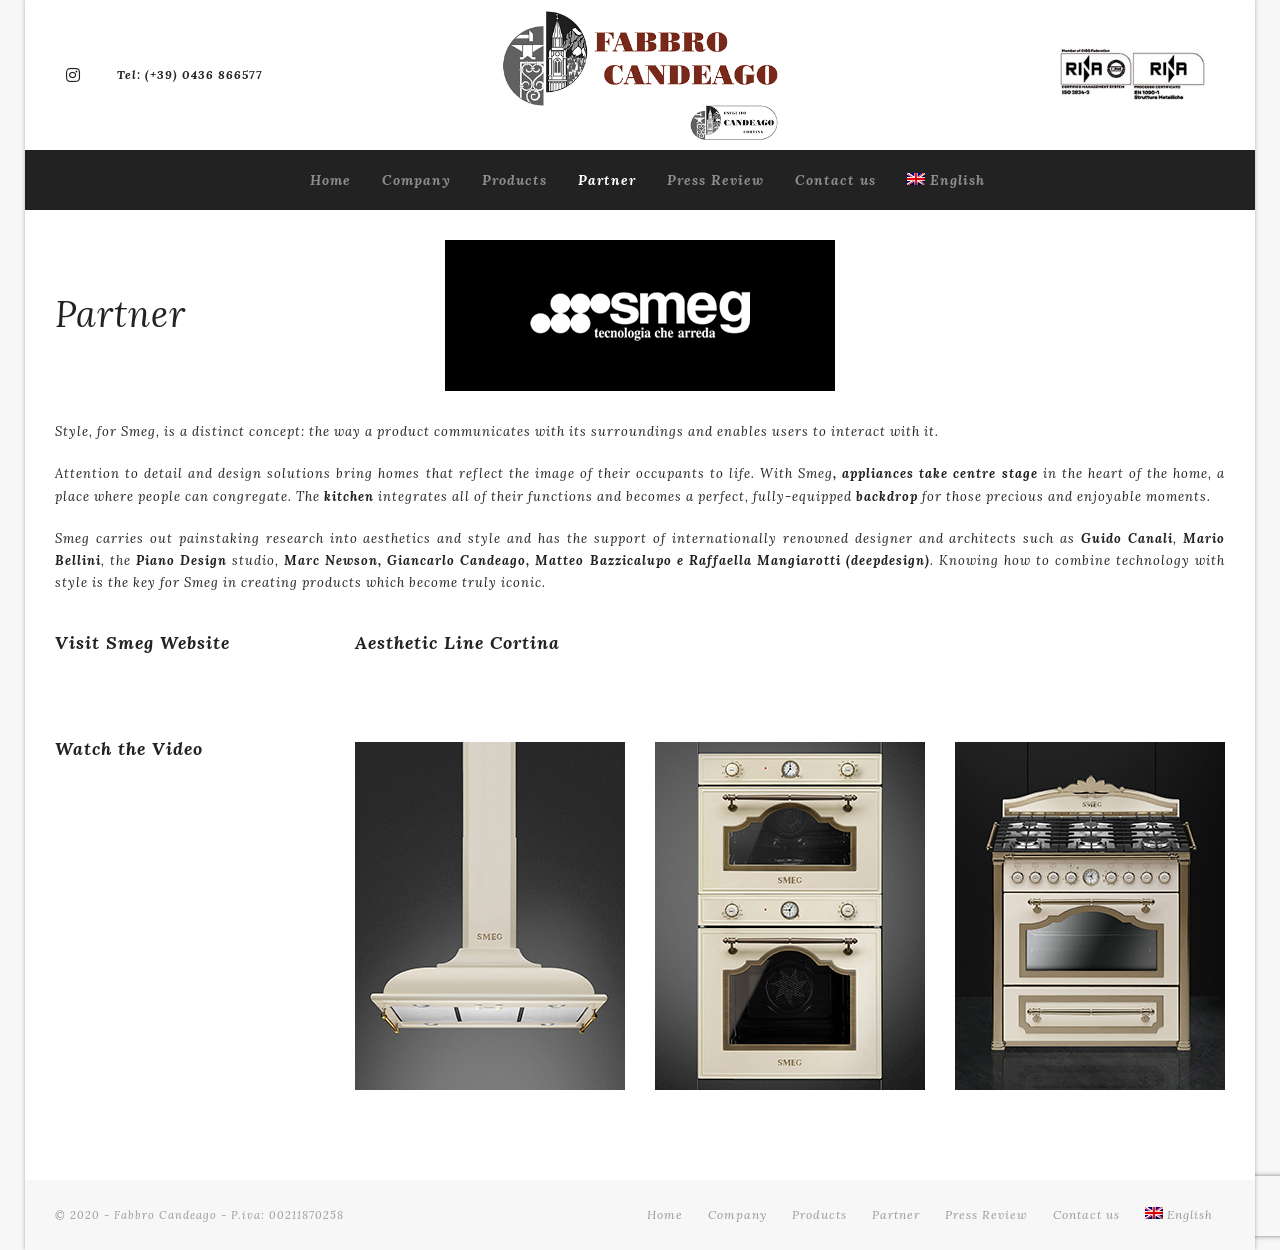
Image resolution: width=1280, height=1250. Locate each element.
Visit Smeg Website (142, 642)
